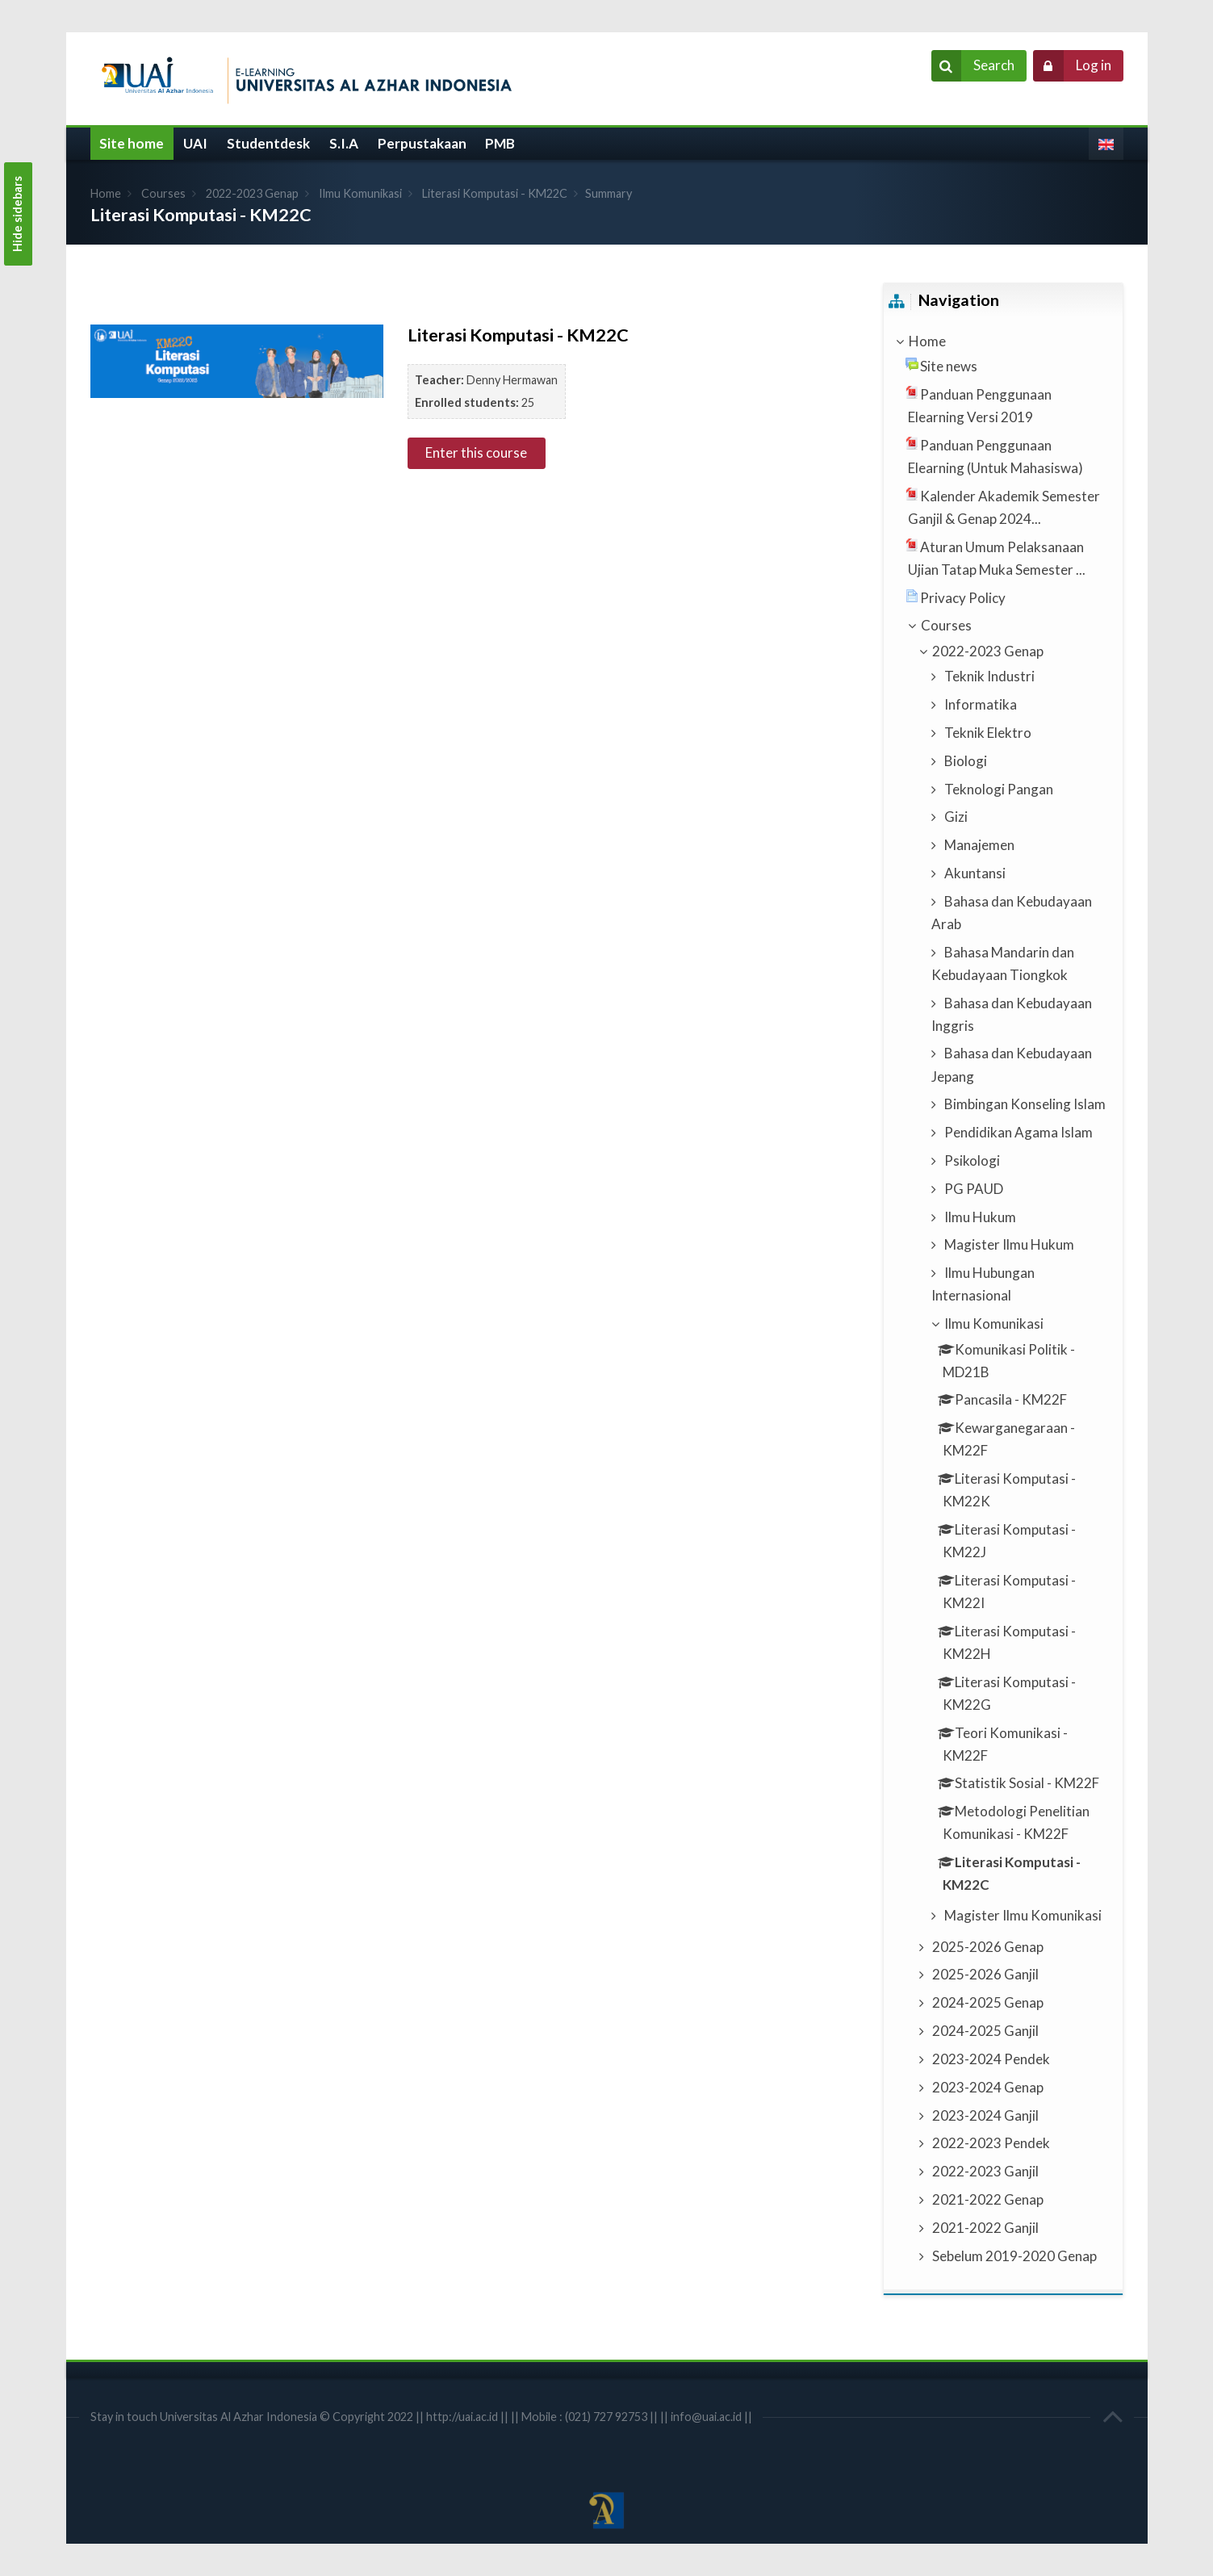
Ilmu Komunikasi (360, 193)
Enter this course (476, 452)
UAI (195, 143)
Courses (163, 193)
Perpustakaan (422, 143)
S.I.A (343, 143)
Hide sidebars (17, 214)
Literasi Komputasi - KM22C (494, 193)
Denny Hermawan (512, 380)
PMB (500, 143)
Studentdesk (268, 143)
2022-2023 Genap (252, 193)
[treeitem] (1003, 341)
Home (105, 193)
